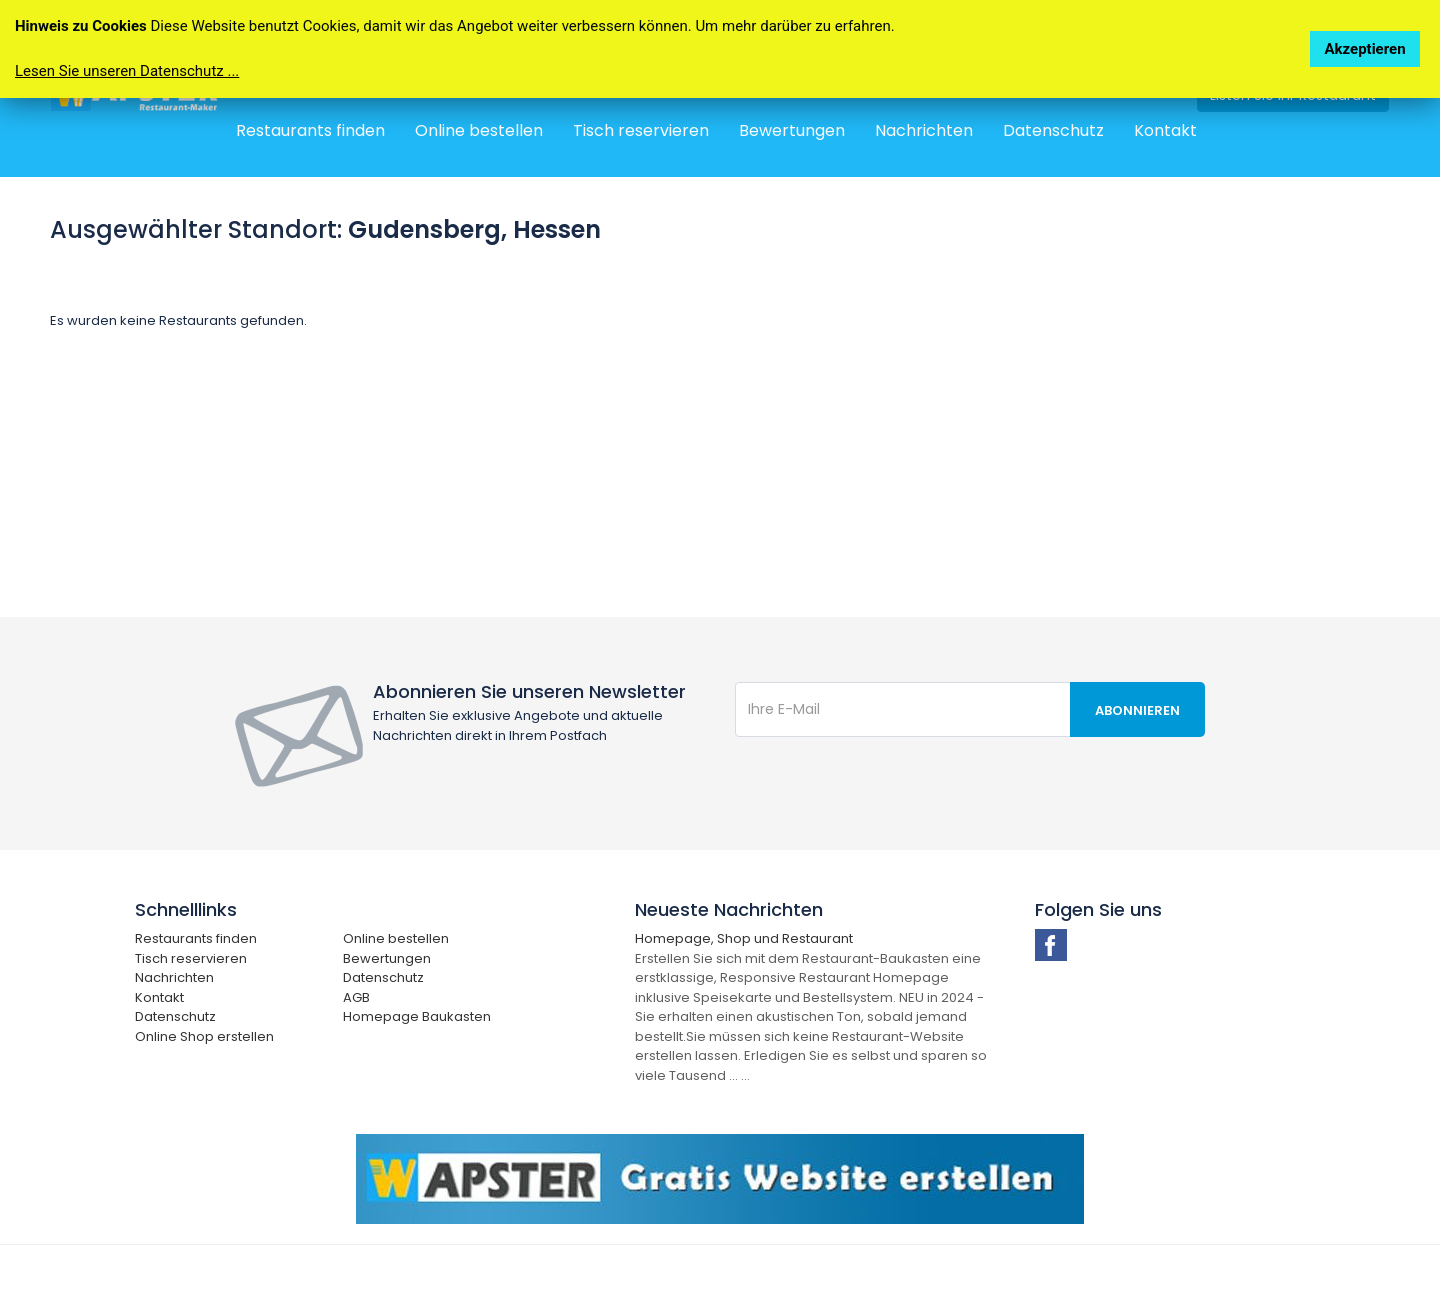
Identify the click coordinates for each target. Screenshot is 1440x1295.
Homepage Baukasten (417, 1016)
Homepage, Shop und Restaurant (744, 938)
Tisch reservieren (641, 130)
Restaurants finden (310, 130)
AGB (356, 997)
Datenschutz (1053, 130)
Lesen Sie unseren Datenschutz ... (127, 71)
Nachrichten (924, 130)
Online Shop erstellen (204, 1036)
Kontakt (1165, 130)
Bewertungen (792, 130)
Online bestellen (479, 130)
